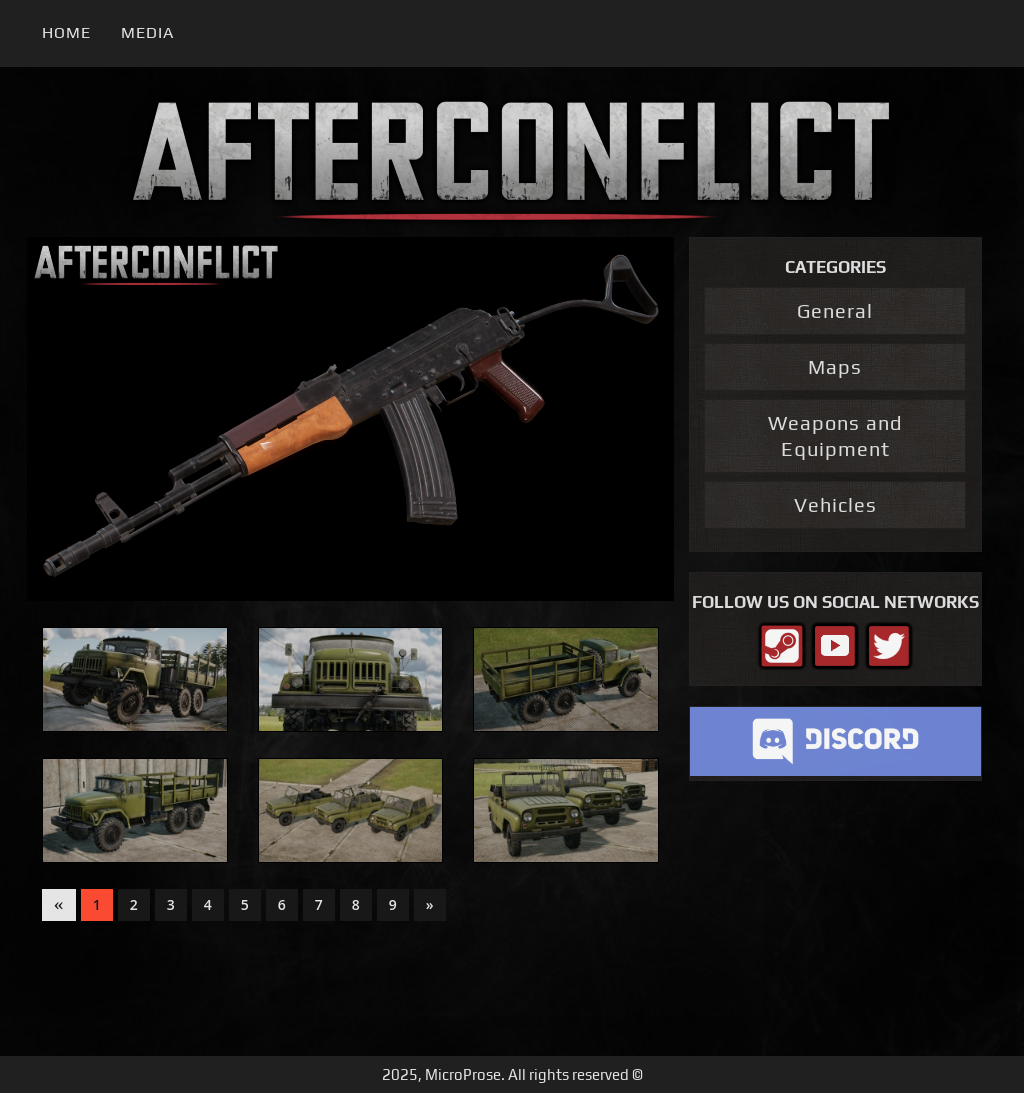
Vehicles (835, 504)
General (835, 310)
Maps (835, 366)
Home (66, 32)
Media (147, 32)
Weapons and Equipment (835, 435)
